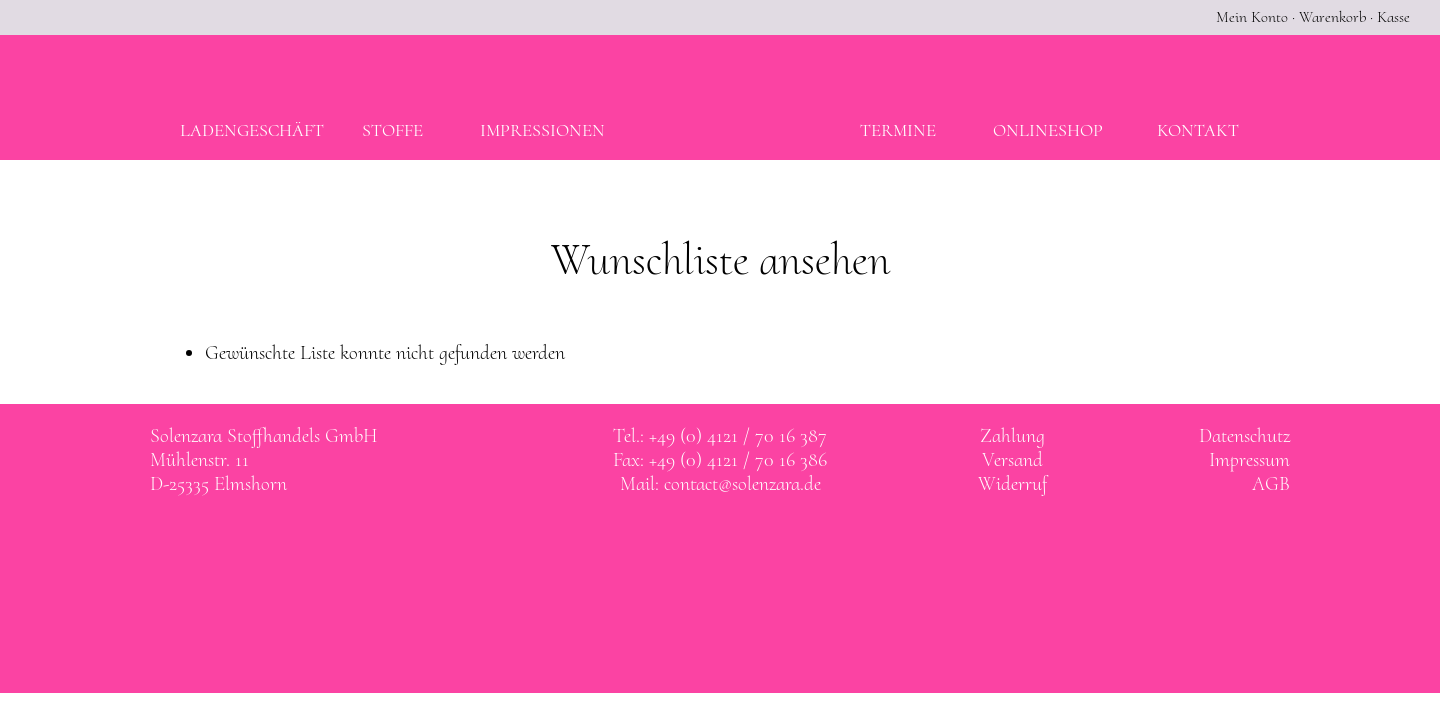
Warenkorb (1332, 17)
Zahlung (1012, 436)
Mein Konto (1252, 17)
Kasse (1393, 17)
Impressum (1249, 460)
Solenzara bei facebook (700, 542)
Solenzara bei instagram (741, 542)
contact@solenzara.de (742, 484)
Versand (1012, 460)
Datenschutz (1244, 436)
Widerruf (1012, 484)
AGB (1271, 484)
